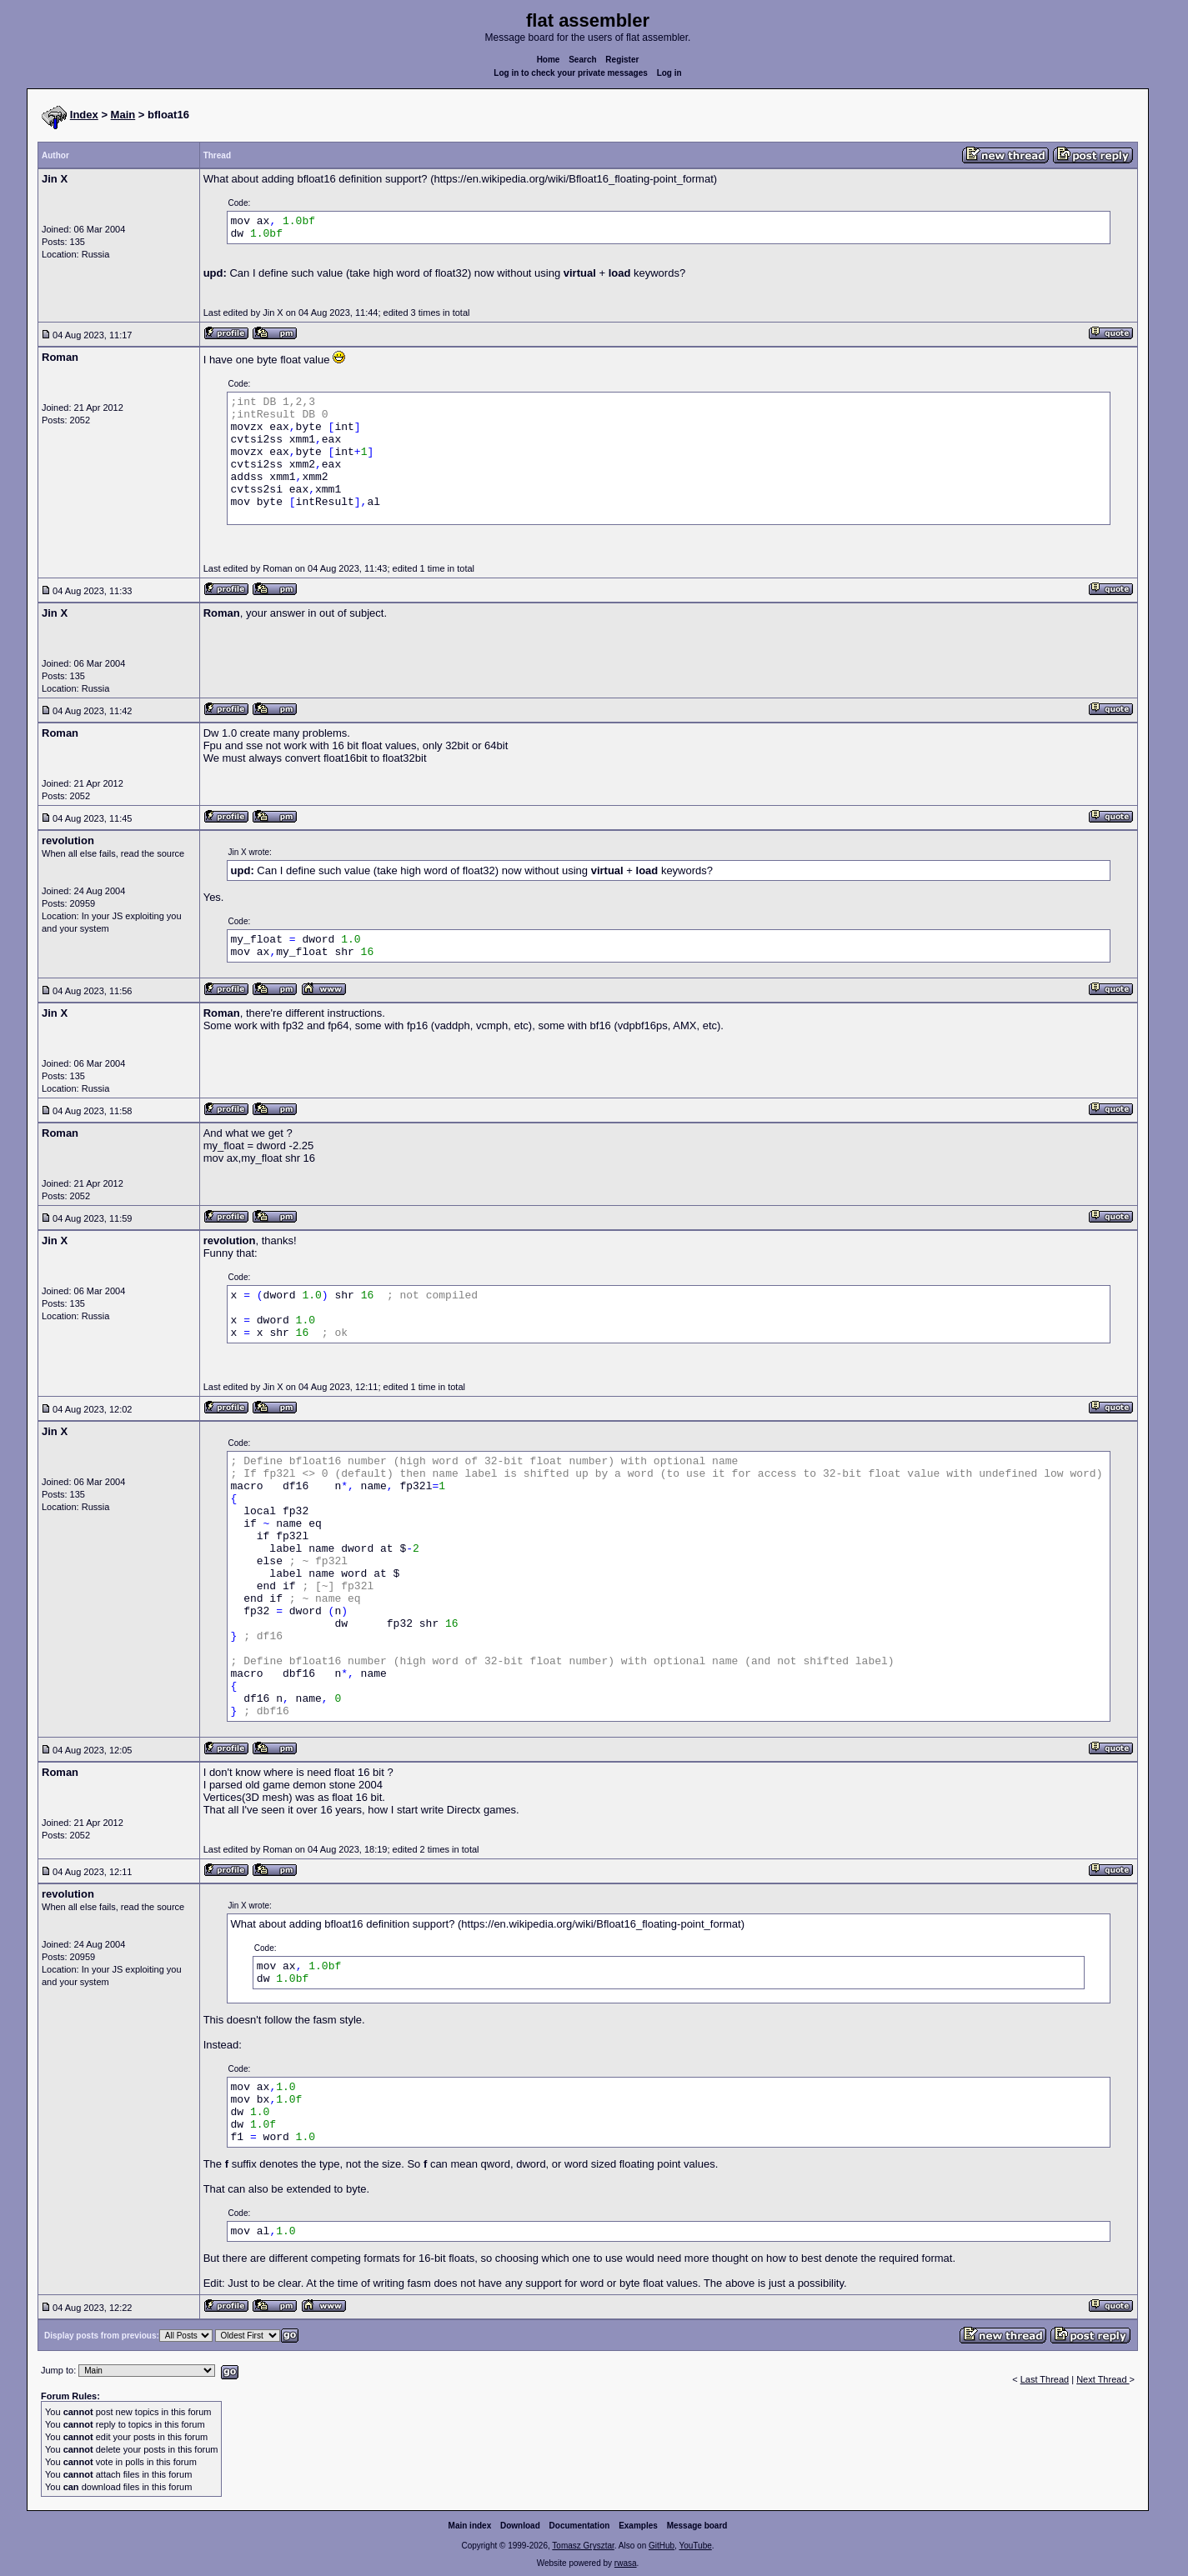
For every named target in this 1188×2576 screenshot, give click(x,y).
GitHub (661, 2545)
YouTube (695, 2545)
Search (582, 59)
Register (622, 59)
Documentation (579, 2525)
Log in (669, 73)
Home (548, 59)
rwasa (625, 2563)
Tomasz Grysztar (583, 2545)
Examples (638, 2525)
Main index (470, 2525)
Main (123, 114)
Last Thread (1045, 2379)
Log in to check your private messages (571, 73)
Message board (697, 2525)
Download (520, 2525)
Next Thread (1102, 2379)
